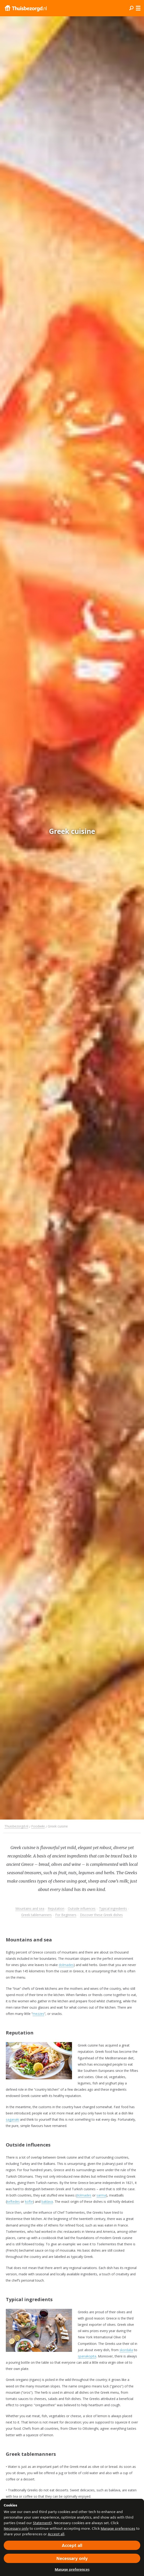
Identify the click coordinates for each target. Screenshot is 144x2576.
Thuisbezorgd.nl (16, 1826)
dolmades (66, 1965)
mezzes (38, 2013)
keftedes (13, 2201)
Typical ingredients (113, 1908)
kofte (29, 2201)
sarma (101, 2195)
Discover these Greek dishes (101, 1915)
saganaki (12, 2119)
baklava (47, 2201)
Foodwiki (38, 1826)
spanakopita (87, 2356)
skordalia (126, 2350)
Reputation (56, 1908)
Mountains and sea (29, 1908)
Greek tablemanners (36, 1915)
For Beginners (65, 1915)
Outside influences (82, 1908)
